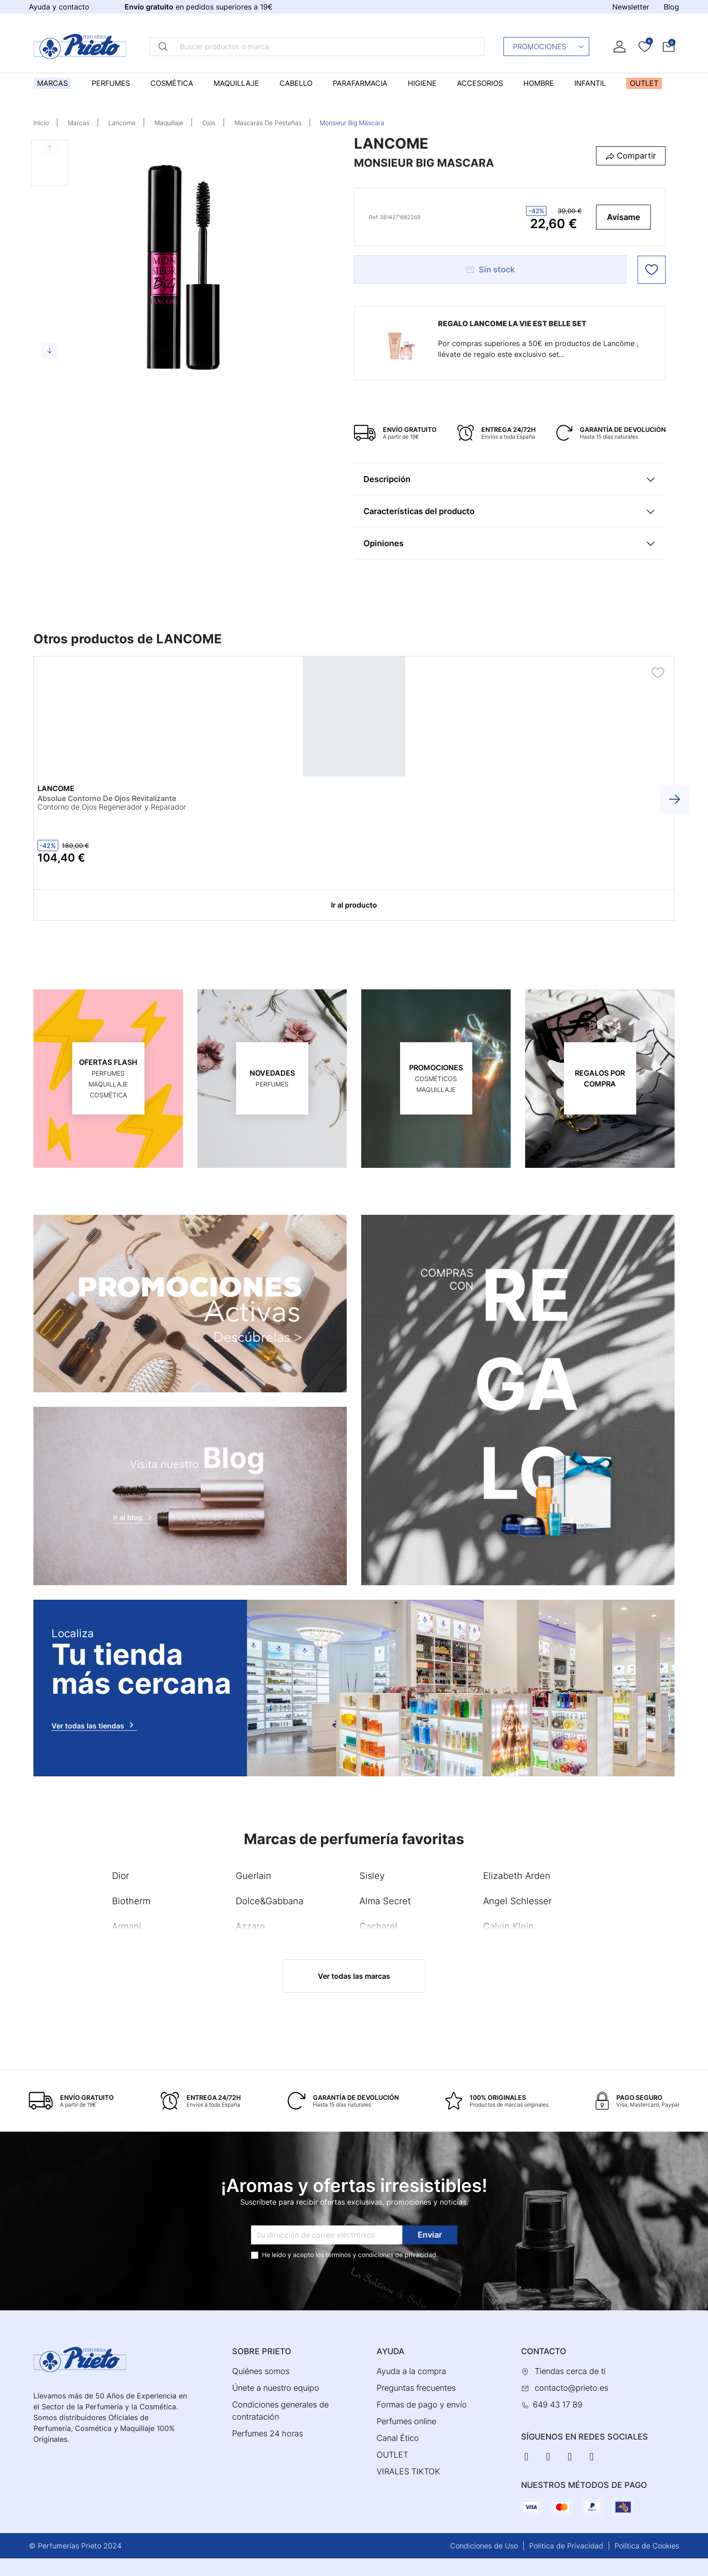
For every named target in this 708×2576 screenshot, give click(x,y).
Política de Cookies (647, 2545)
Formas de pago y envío (422, 2404)
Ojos (208, 122)
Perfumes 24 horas (267, 2433)
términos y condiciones (359, 2254)
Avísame (623, 217)
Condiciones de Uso (484, 2545)
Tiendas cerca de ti (570, 2371)
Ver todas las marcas (354, 1976)
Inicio (41, 122)
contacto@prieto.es (571, 2388)
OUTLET (392, 2454)
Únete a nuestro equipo (275, 2388)
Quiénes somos (260, 2371)
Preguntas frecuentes (416, 2388)
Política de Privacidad (566, 2545)
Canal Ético (398, 2438)
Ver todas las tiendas (94, 1724)
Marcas (78, 122)
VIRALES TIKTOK (408, 2471)
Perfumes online (406, 2421)
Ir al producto (354, 904)
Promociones (549, 46)
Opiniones (383, 543)
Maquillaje (168, 122)
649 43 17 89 (557, 2404)
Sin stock (490, 269)
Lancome (121, 122)
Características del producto (419, 511)
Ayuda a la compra (411, 2371)
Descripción (386, 479)
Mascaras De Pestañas (268, 122)
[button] (669, 46)
